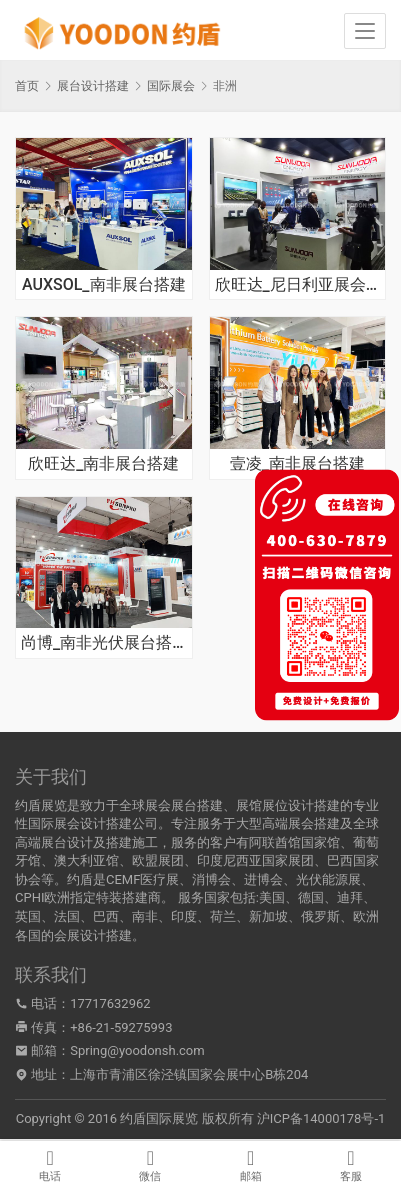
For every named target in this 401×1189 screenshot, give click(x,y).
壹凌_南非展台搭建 (297, 464)
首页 (27, 86)
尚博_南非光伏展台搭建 (104, 643)
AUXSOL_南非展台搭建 (104, 285)
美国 (272, 897)
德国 (311, 897)
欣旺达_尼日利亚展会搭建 (298, 285)
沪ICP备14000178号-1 (321, 1118)
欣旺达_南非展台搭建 (103, 464)
